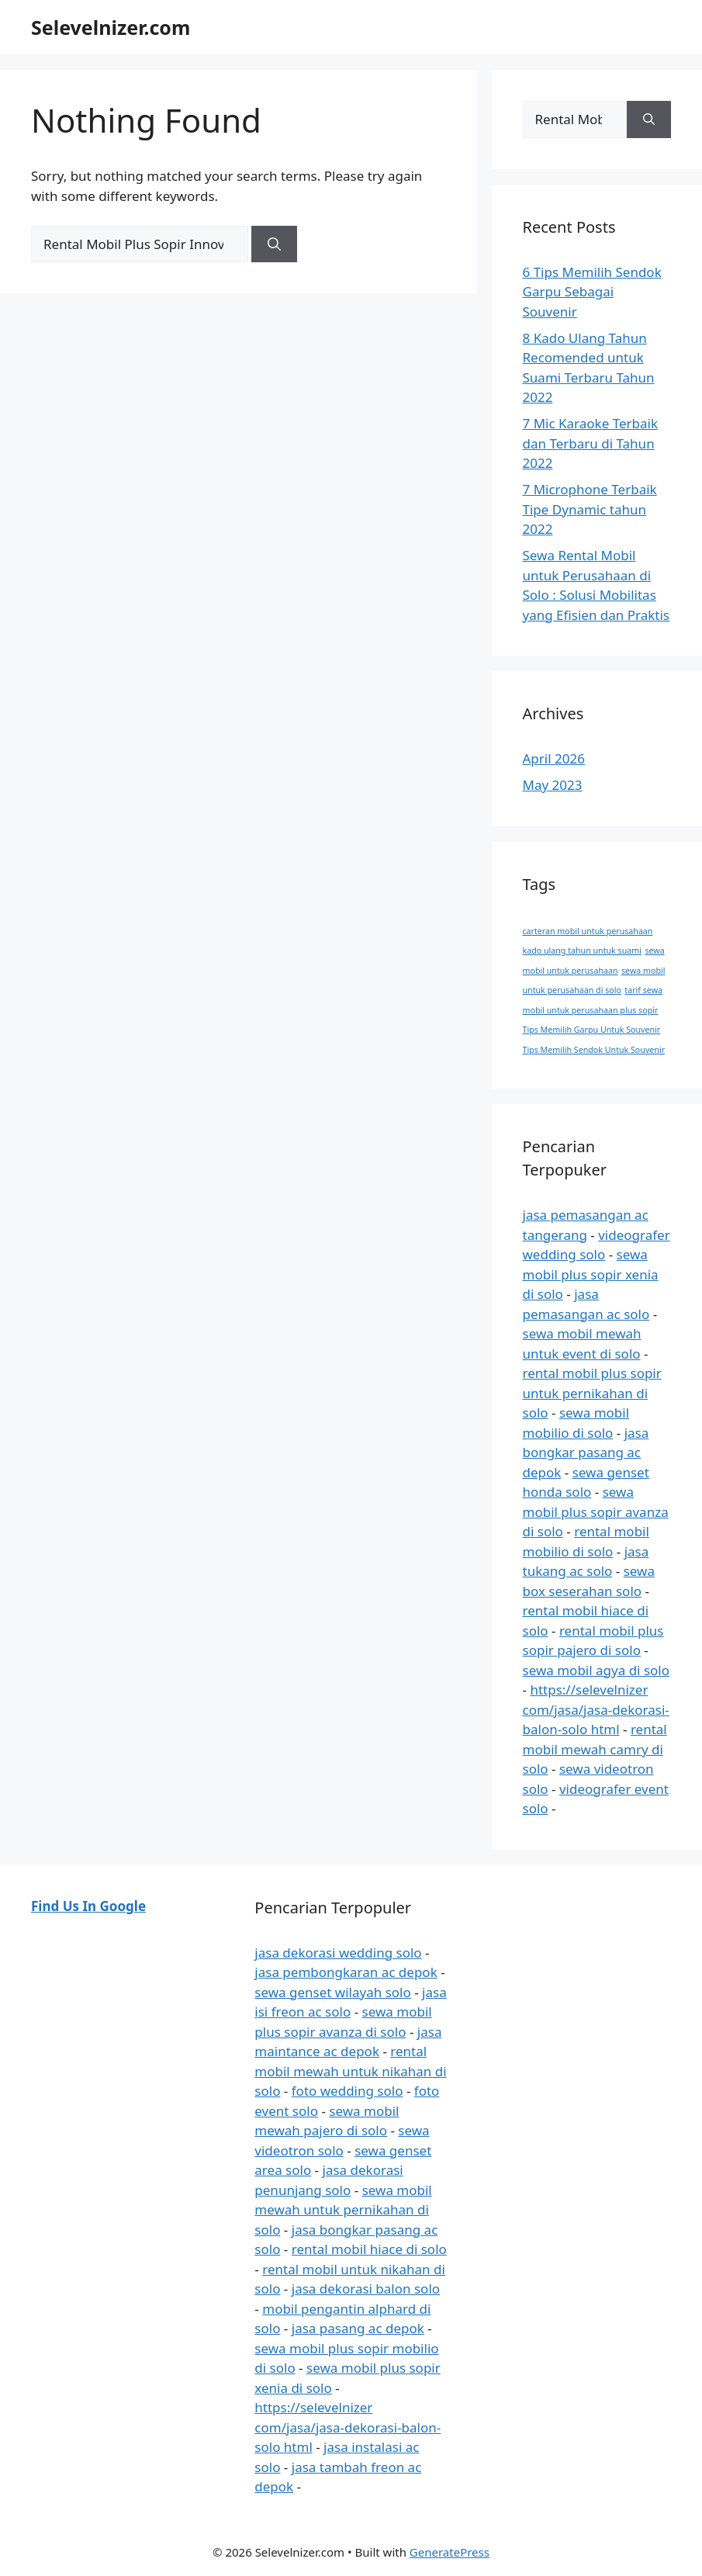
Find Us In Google (88, 1906)
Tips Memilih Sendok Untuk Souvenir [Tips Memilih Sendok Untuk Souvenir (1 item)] (594, 1049)
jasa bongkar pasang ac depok (586, 1452)
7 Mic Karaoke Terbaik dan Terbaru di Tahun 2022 (591, 443)
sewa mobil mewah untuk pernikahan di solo (342, 2209)
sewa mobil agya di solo (596, 1670)
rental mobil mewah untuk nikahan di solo (350, 2071)
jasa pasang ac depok (358, 2328)
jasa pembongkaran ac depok (345, 1972)
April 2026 (554, 758)
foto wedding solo (347, 2091)
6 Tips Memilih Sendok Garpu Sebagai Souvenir (592, 291)
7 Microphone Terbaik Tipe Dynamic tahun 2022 (590, 509)
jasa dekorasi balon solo (366, 2288)
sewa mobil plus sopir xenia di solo (591, 1274)
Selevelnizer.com (110, 27)
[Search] (274, 244)
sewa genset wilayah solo (332, 1992)
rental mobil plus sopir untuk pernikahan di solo (592, 1392)
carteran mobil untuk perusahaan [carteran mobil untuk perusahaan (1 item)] (588, 931)
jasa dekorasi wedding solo (337, 1952)
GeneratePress (449, 2552)
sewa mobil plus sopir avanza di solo (596, 1511)
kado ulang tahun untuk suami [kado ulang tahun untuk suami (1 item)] (582, 950)
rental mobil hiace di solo (369, 2249)
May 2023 (553, 785)
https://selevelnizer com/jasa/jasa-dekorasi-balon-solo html (596, 1709)
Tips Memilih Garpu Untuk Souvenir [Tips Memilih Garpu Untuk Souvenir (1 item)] (592, 1029)
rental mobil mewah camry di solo (595, 1749)
